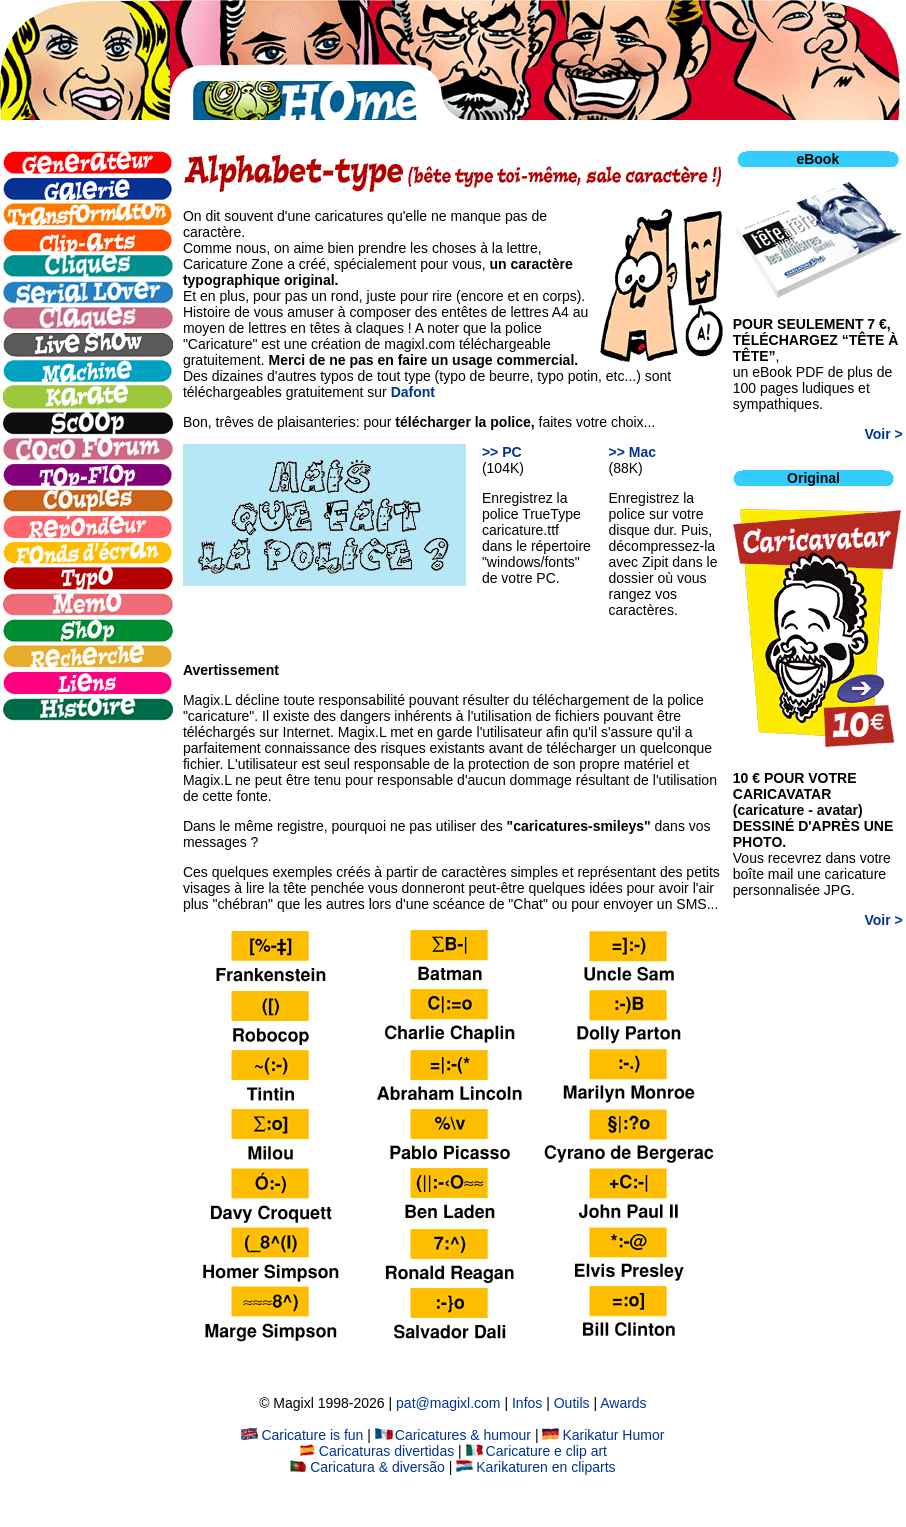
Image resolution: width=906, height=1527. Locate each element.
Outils (572, 1403)
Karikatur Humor (603, 1435)
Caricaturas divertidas (376, 1451)
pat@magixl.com (448, 1403)
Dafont (413, 392)
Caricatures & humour (453, 1435)
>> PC (502, 452)
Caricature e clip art (536, 1451)
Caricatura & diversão (367, 1467)
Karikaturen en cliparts (535, 1467)
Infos (527, 1403)
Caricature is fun (302, 1435)
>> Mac (632, 452)
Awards (623, 1403)
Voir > (884, 434)
